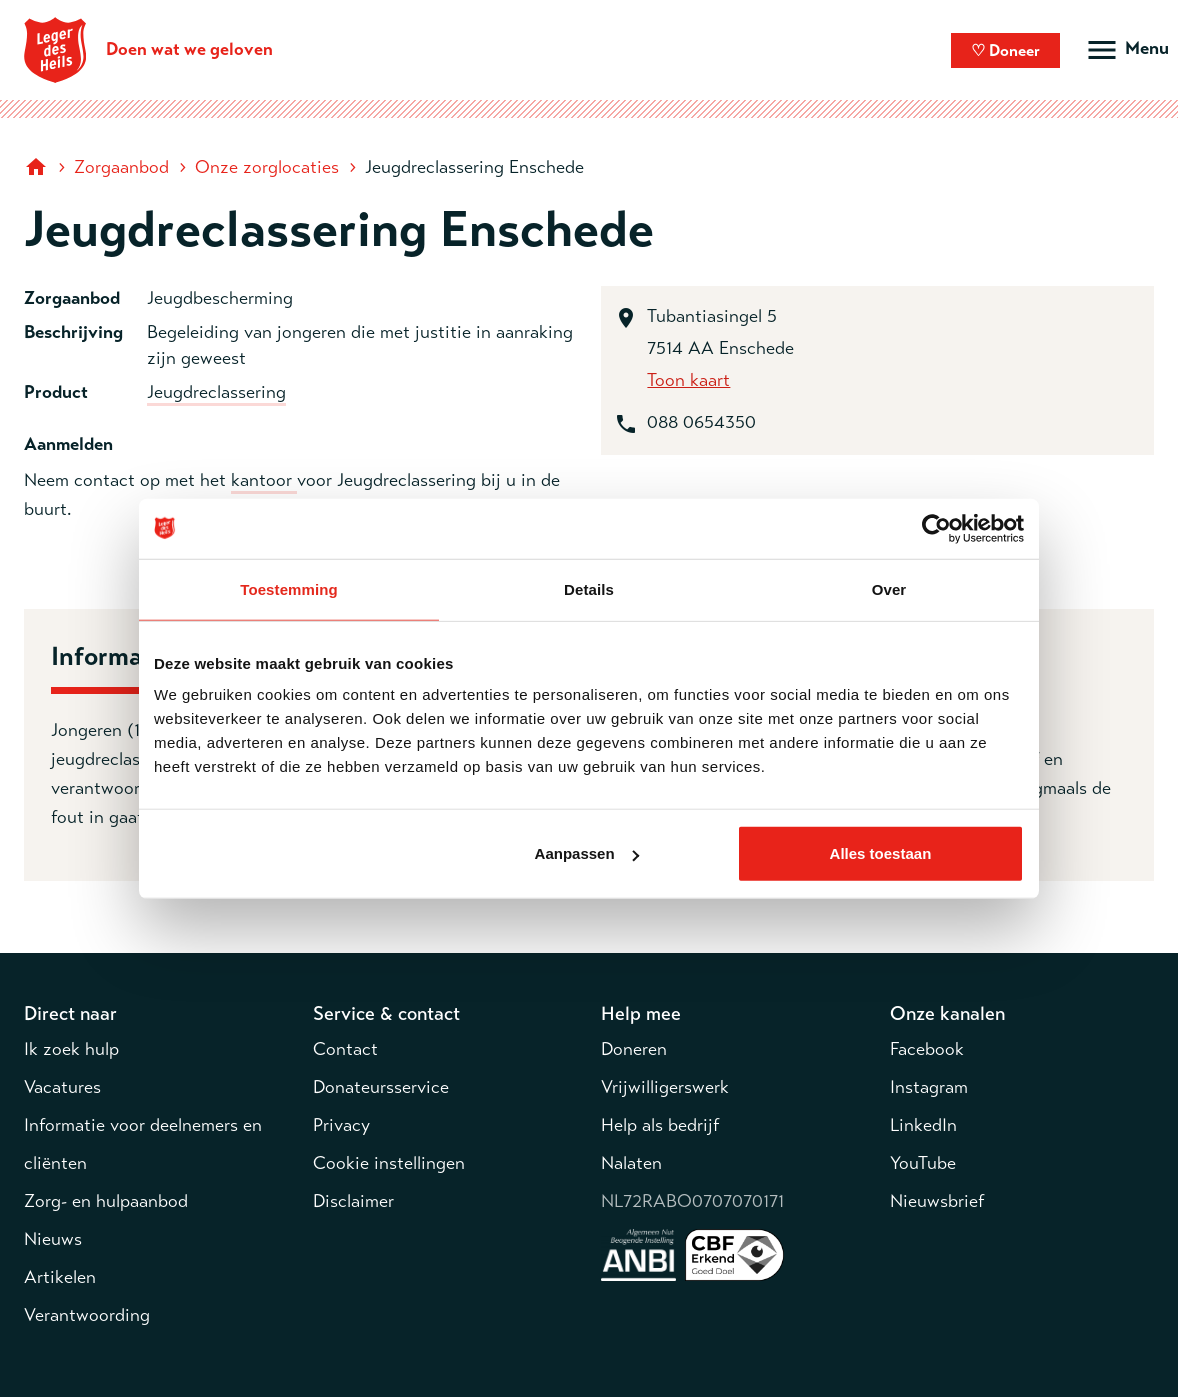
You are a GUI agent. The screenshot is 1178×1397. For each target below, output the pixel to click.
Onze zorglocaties (267, 167)
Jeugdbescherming (220, 298)
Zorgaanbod (121, 167)
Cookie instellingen (389, 1163)
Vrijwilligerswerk (665, 1087)
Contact (345, 1049)
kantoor (264, 480)
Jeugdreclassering (216, 392)
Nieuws (53, 1239)
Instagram (929, 1087)
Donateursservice (381, 1087)
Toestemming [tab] (289, 588)
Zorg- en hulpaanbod (106, 1201)
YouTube (923, 1163)
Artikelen (60, 1277)
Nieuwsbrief (937, 1201)
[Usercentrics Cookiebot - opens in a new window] (936, 528)
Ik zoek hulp (71, 1049)
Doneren (634, 1049)
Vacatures (62, 1087)
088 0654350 (701, 422)
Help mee (641, 1013)
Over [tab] (889, 588)
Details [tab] (589, 588)
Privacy (341, 1125)
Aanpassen (587, 853)
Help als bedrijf (660, 1125)
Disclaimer (353, 1201)
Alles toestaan (881, 853)
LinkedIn (923, 1125)
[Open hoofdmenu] (1126, 50)
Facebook (927, 1049)
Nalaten (631, 1163)
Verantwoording (87, 1315)
